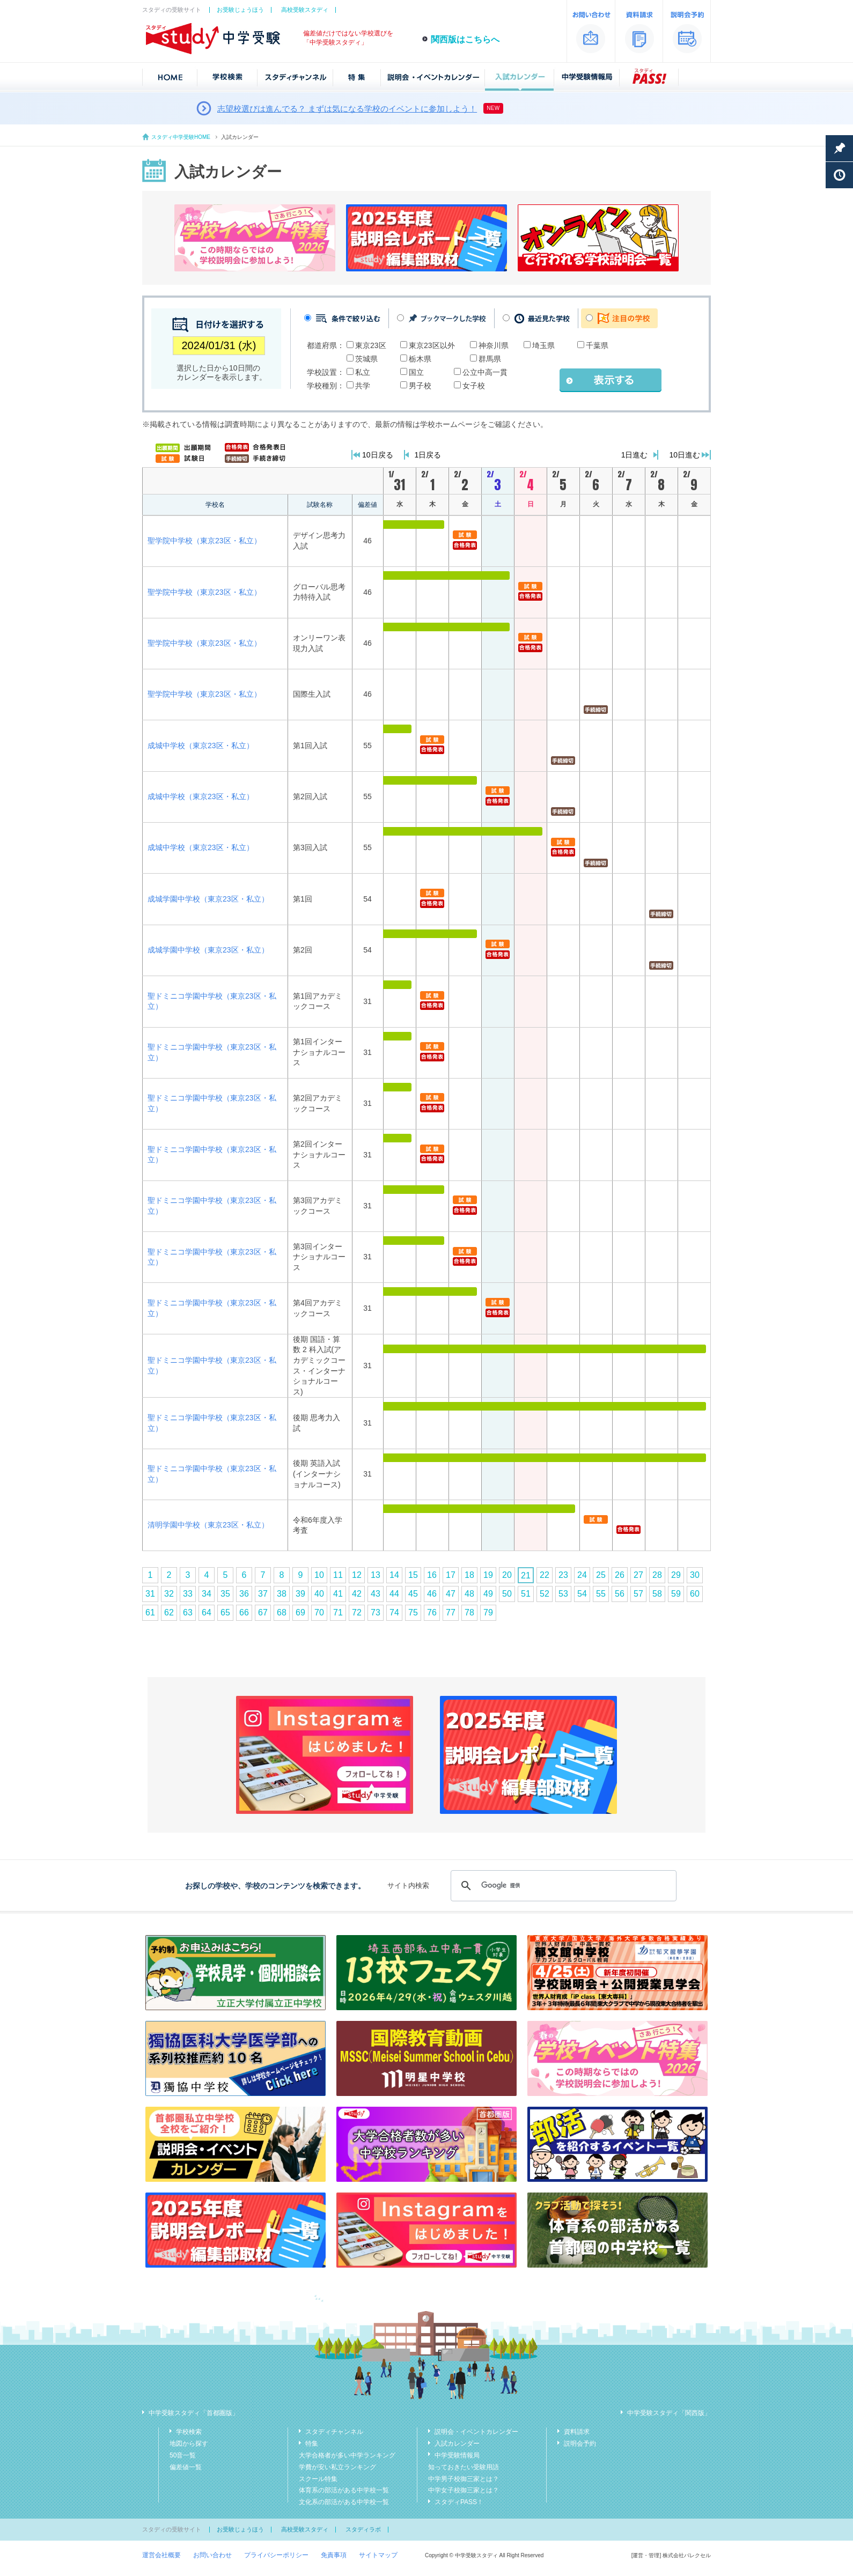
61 (150, 1612)
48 (469, 1593)
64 (206, 1612)
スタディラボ (363, 2529)
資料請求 (577, 2431)
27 (638, 1574)
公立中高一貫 (485, 372)
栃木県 (420, 359)
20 (507, 1574)
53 (563, 1593)
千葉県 (597, 345)
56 (619, 1593)
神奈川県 (494, 345)
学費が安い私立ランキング (337, 2467)
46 (432, 1593)
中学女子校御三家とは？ (463, 2490)
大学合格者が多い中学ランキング (347, 2455)
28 (657, 1574)
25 (601, 1574)
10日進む (684, 455)
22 (544, 1574)
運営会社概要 (161, 2555)
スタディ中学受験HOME (180, 137)
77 (450, 1612)
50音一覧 (183, 2455)
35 (225, 1593)
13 (375, 1574)
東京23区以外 (432, 345)
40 (319, 1593)
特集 (311, 2443)
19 (488, 1574)
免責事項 (334, 2555)
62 (169, 1612)
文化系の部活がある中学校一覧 (344, 2502)
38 (281, 1593)
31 (150, 1593)
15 (413, 1574)
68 (281, 1612)
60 (695, 1593)
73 (375, 1612)
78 (469, 1612)
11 (338, 1574)
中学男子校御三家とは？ (463, 2479)
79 (488, 1612)
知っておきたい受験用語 (463, 2467)
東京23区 (370, 345)
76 (432, 1612)
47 (450, 1593)
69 (300, 1612)
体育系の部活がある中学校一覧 (344, 2490)
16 (432, 1574)
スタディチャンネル (334, 2431)
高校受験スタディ (304, 9)
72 (357, 1612)
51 (526, 1593)
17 (450, 1574)
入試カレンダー (457, 2443)
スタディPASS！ (459, 2502)
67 (263, 1612)
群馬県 (490, 359)
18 (469, 1574)
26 (619, 1574)
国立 (416, 372)
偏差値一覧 (186, 2467)
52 (544, 1593)
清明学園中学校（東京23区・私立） (208, 1524)
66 (244, 1612)
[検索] (562, 1885)
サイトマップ (378, 2555)
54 (582, 1593)
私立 (362, 372)
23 (563, 1574)
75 (413, 1612)
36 (244, 1593)
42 (357, 1593)
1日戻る (428, 455)
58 (657, 1593)
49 (488, 1593)
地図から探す (189, 2443)
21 (526, 1575)
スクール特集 (318, 2479)
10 (319, 1574)
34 (206, 1593)
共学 (362, 385)
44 (394, 1593)
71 (338, 1612)
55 (601, 1593)
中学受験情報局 (457, 2455)
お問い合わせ (212, 2555)
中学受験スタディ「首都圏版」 (194, 2413)
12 (357, 1574)
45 (413, 1593)
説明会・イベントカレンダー (476, 2431)
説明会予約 (580, 2443)
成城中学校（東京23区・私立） (201, 745)
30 (695, 1574)
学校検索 (189, 2431)
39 (300, 1593)
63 (188, 1612)
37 (263, 1593)
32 (169, 1593)
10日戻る (377, 455)
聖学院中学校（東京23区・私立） (204, 540)
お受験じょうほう (240, 9)
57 (638, 1593)
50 (507, 1593)
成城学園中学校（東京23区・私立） (208, 899)
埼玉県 (543, 345)
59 (676, 1593)
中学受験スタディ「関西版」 (669, 2413)
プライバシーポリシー (276, 2555)
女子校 (473, 385)
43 (375, 1593)
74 (394, 1612)
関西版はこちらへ (465, 39)
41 (338, 1593)
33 (188, 1593)
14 (394, 1574)
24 (582, 1574)
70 (319, 1612)
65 (225, 1612)
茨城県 (366, 359)
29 (676, 1574)
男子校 (420, 385)
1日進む (634, 455)
